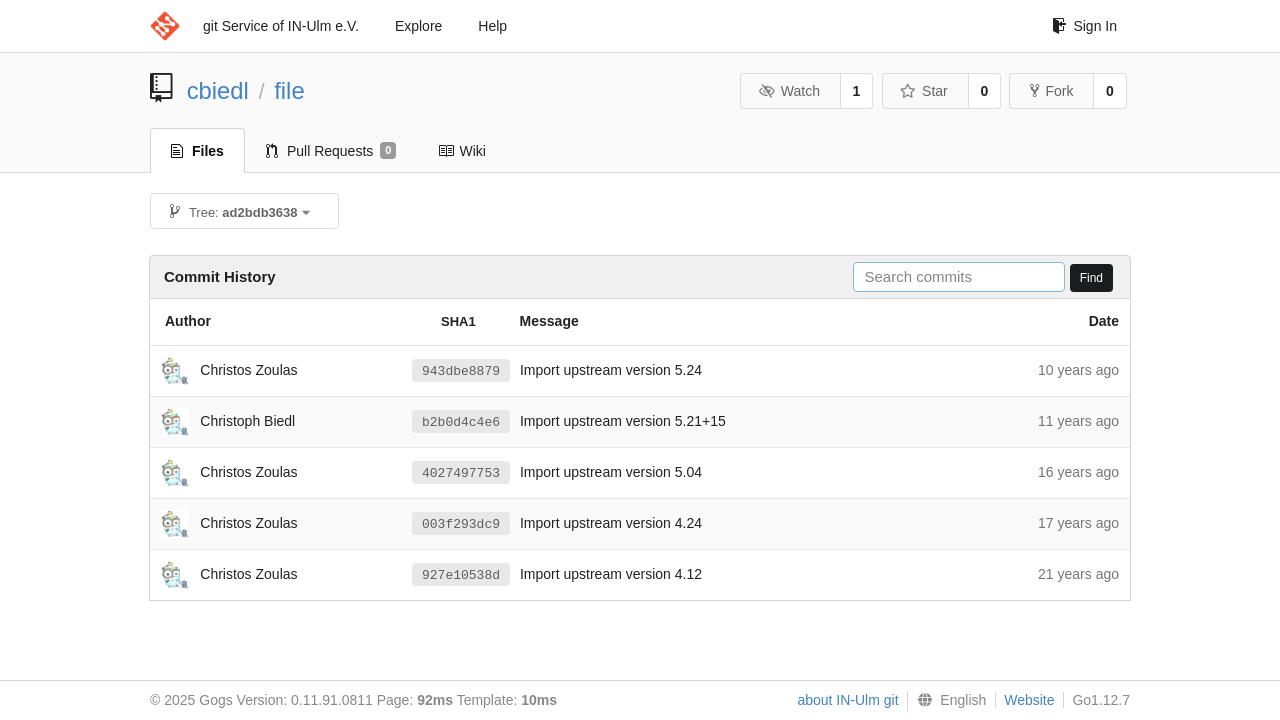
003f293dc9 (461, 524)
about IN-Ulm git (847, 700)
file (289, 90)
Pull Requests (331, 151)
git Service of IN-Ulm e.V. (281, 26)
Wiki (461, 151)
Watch (789, 91)
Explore (418, 26)
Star (924, 91)
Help (492, 26)
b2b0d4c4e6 (461, 422)
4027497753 (461, 473)
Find (1091, 278)
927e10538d (461, 575)
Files (197, 151)
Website (1029, 700)
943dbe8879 (461, 371)
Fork (1051, 91)
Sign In (1084, 26)
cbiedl (218, 90)
